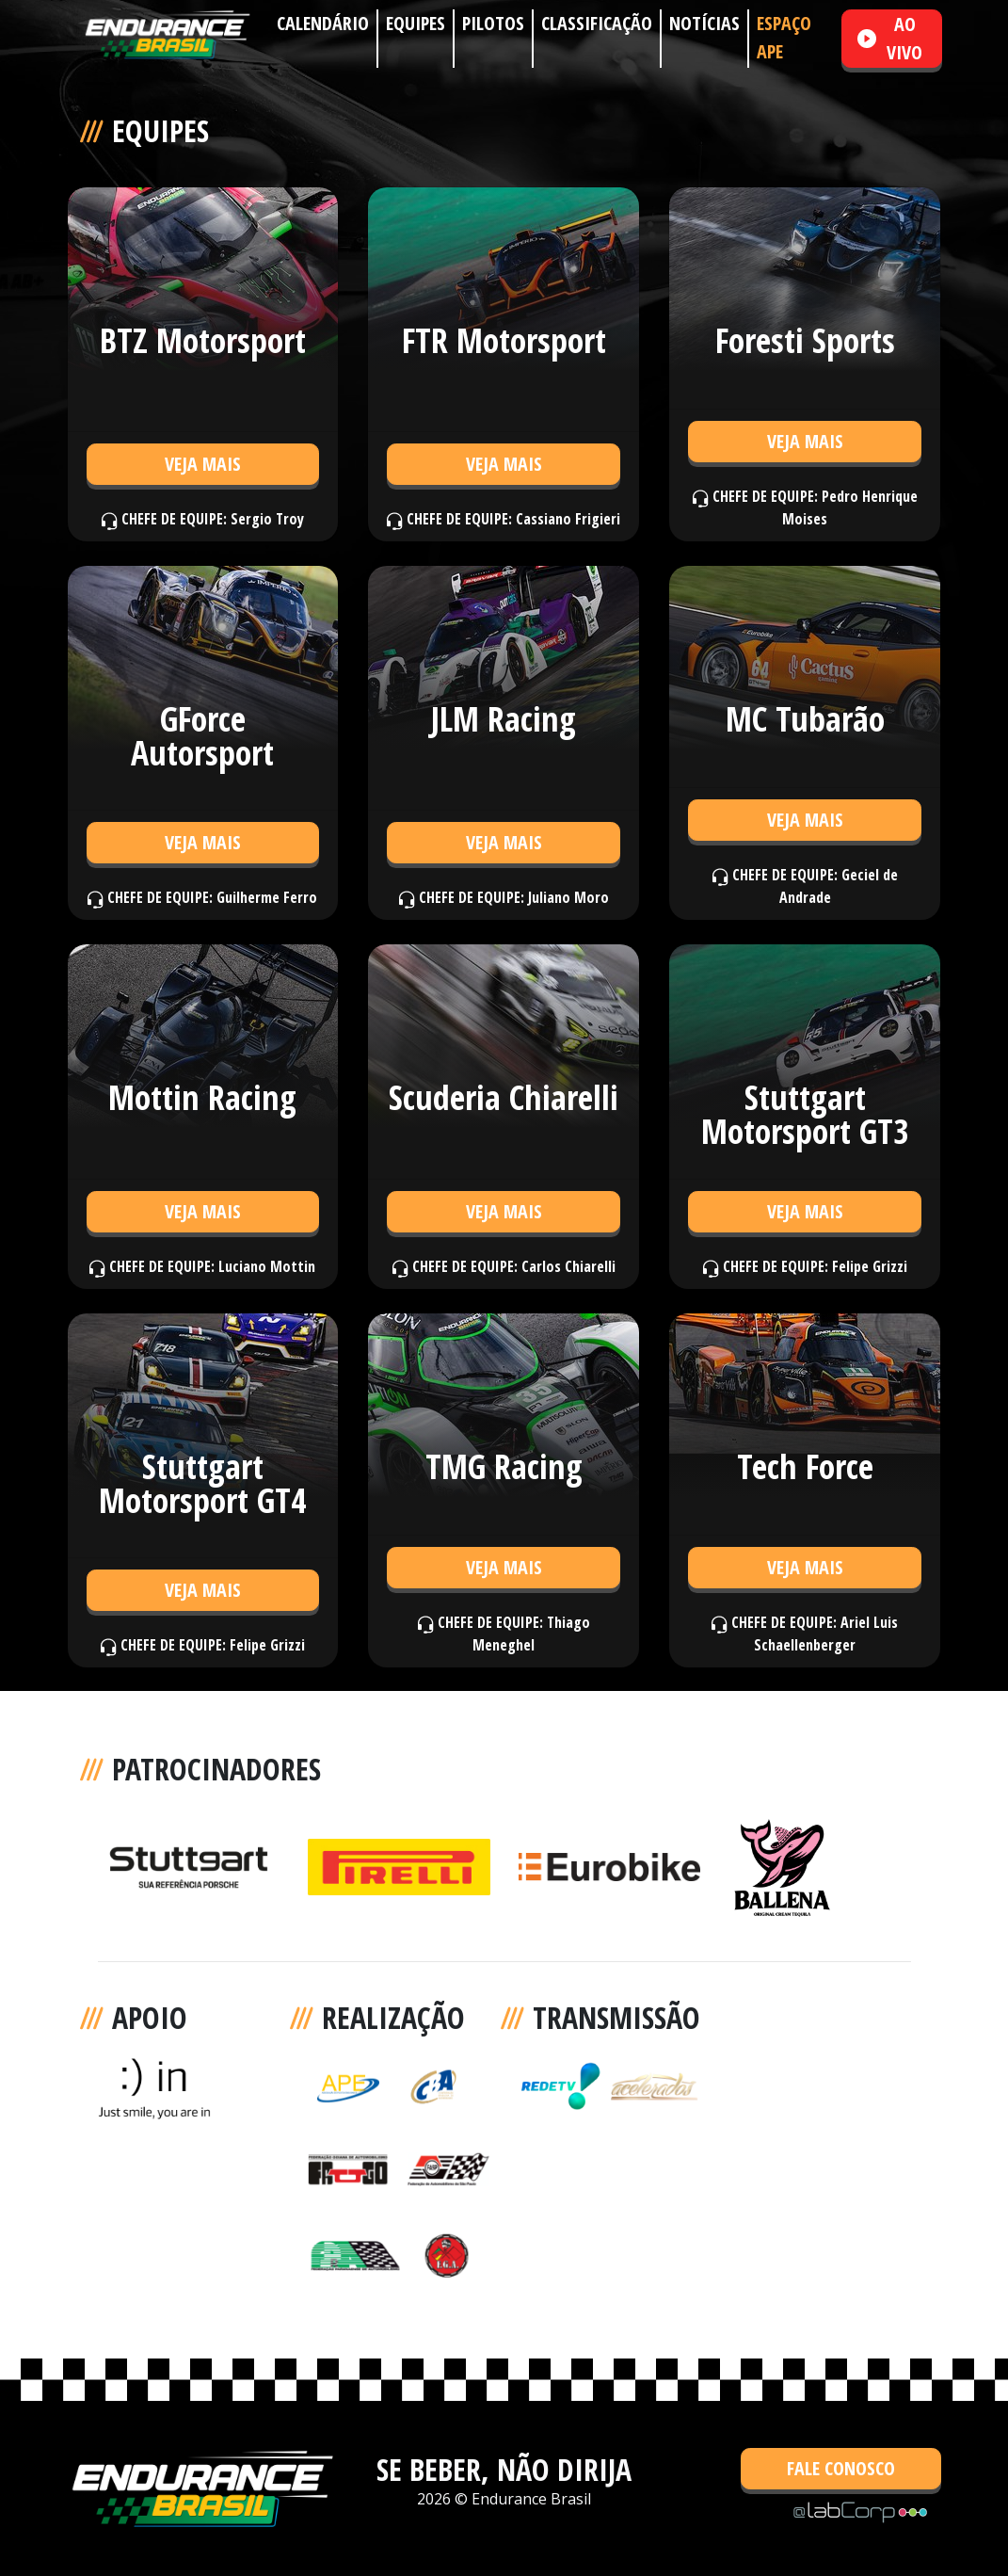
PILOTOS (493, 23)
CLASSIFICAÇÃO (596, 23)
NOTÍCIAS (704, 23)
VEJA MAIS (203, 463)
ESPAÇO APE (784, 37)
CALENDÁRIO (323, 23)
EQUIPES (415, 23)
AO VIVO (889, 38)
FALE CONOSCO (841, 2468)
